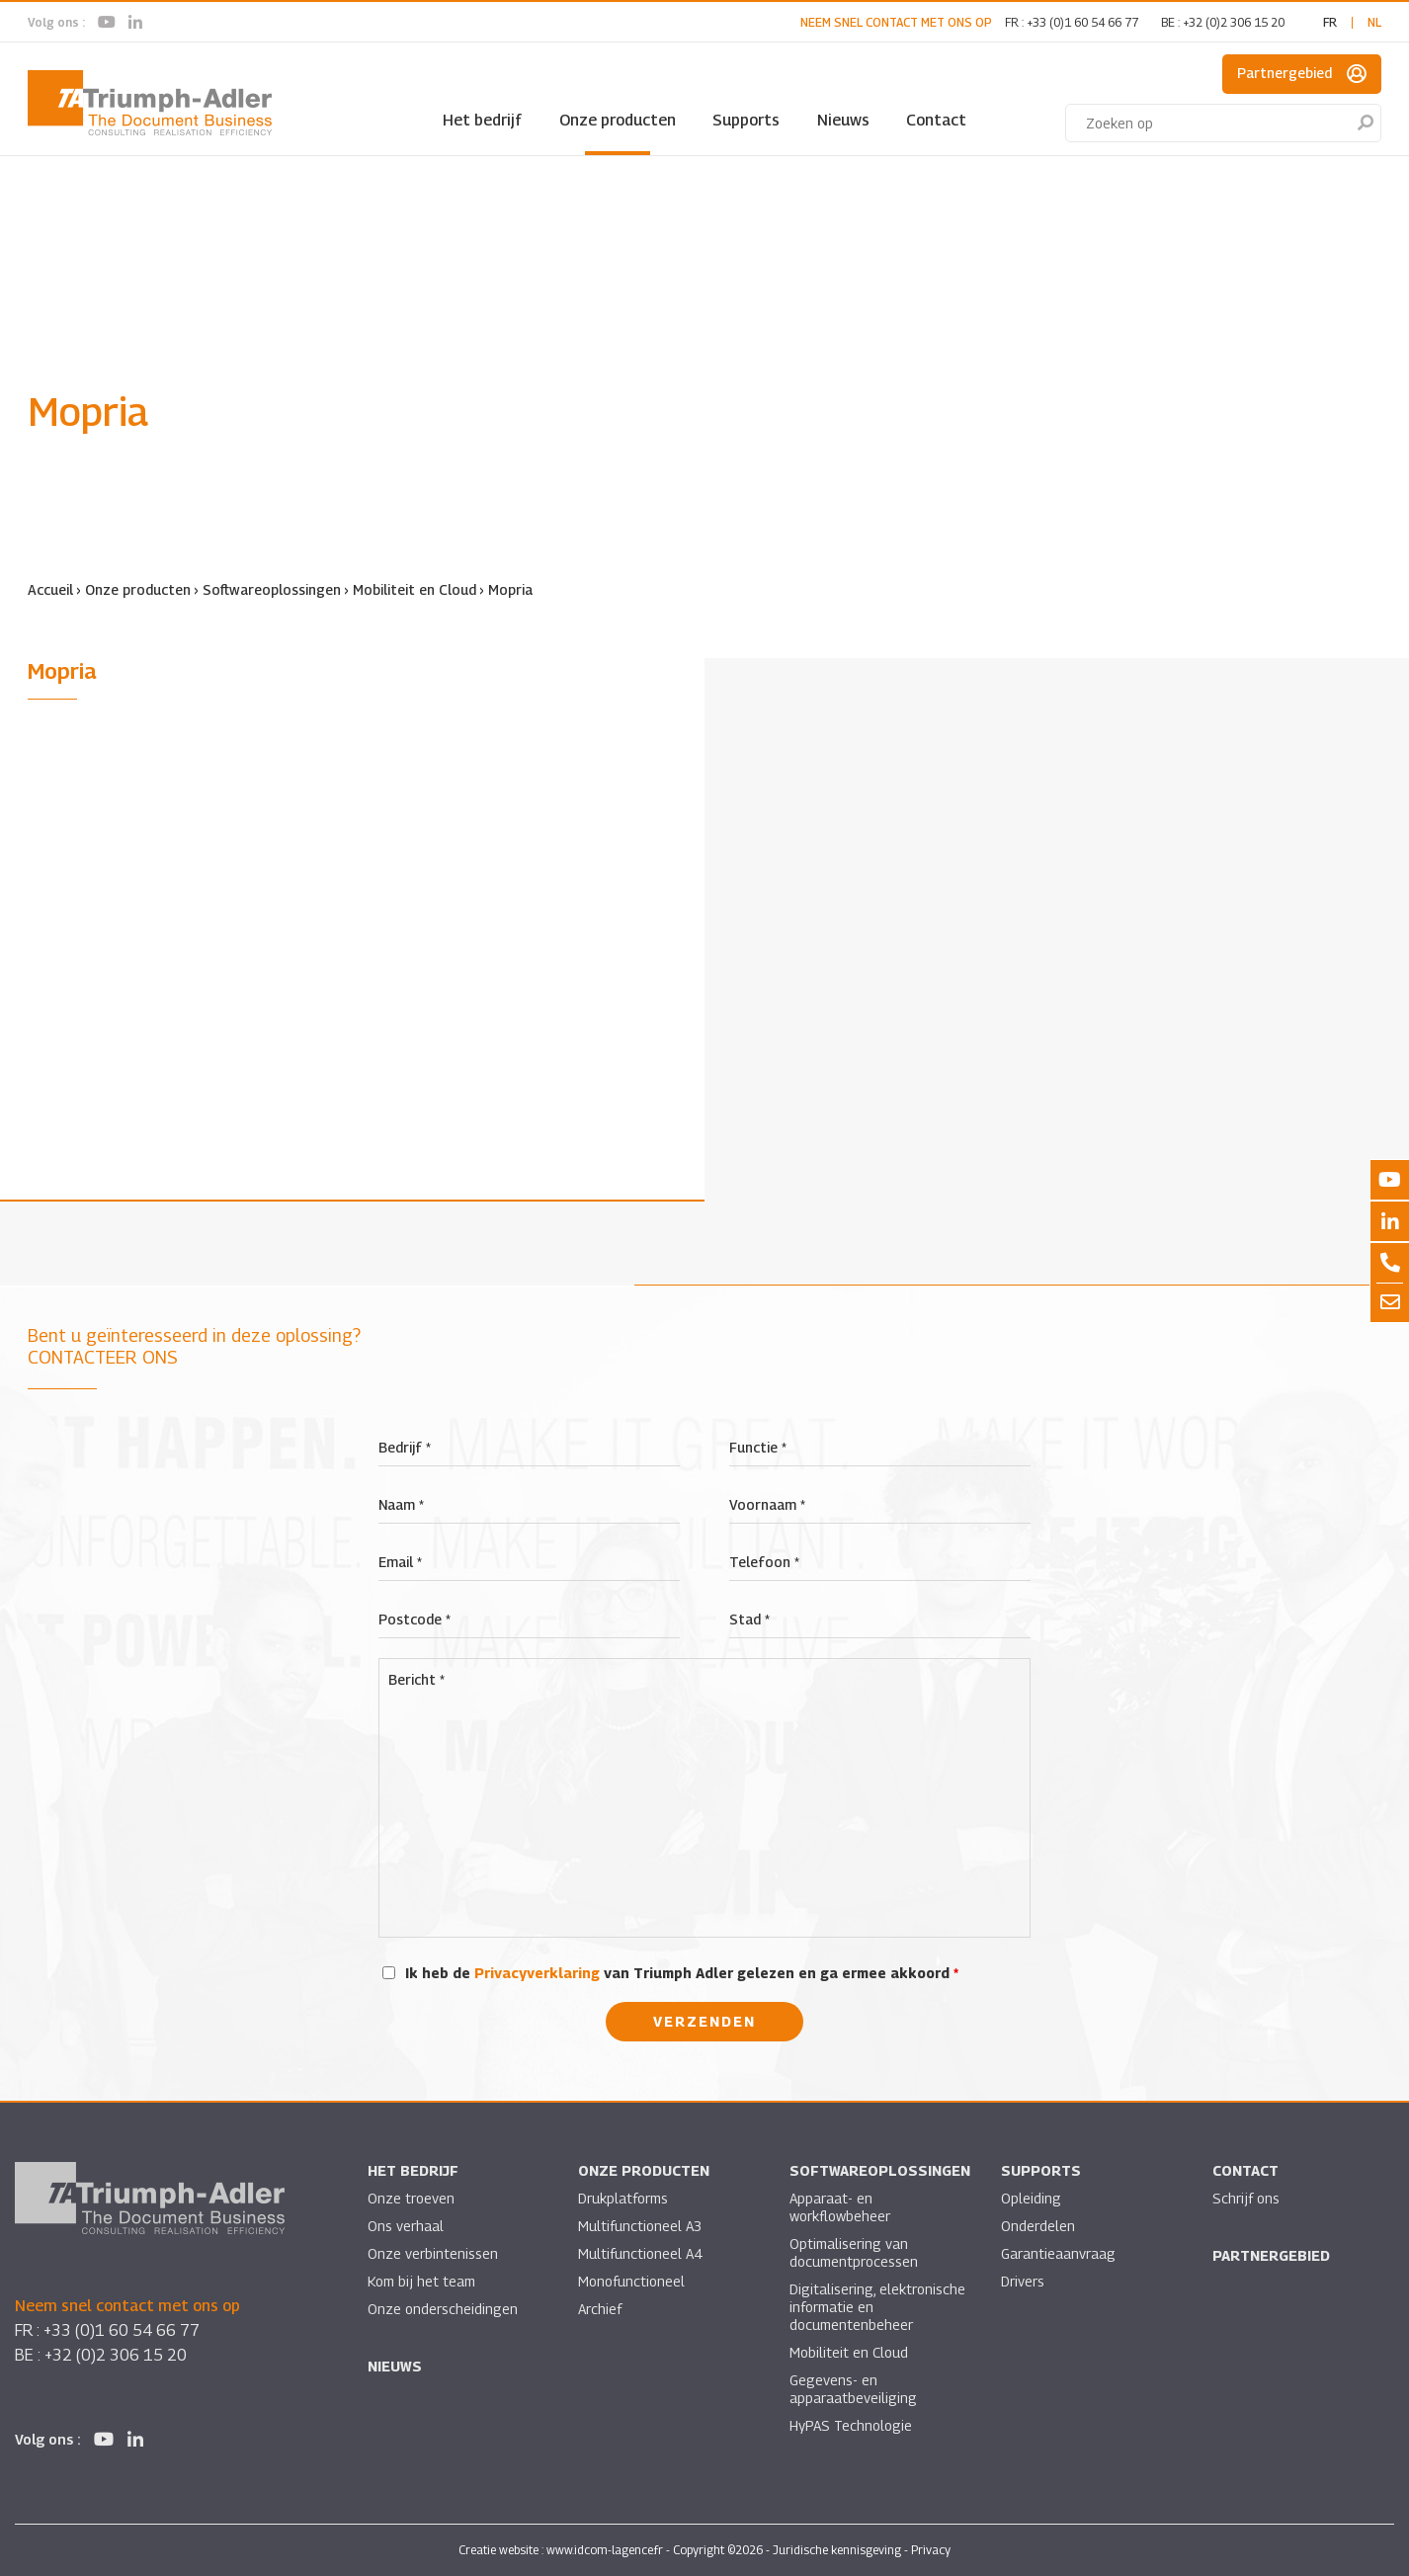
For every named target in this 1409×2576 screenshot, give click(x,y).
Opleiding (1031, 2198)
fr (1330, 22)
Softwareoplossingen (272, 589)
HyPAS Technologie (850, 2425)
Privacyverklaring (537, 1972)
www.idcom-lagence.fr (604, 2549)
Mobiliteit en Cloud (414, 589)
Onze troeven (411, 2198)
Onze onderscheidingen (443, 2308)
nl (1374, 22)
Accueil (50, 589)
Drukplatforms (623, 2198)
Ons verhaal (406, 2225)
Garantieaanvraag (1058, 2253)
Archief (600, 2308)
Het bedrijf (482, 120)
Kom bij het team (421, 2281)
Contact (936, 120)
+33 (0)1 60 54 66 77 (1082, 22)
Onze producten (617, 120)
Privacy (931, 2549)
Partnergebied (1302, 74)
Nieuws (843, 120)
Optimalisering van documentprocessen (853, 2252)
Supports (746, 120)
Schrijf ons (1246, 2198)
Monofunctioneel (631, 2281)
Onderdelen (1038, 2225)
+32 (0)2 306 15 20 (1234, 22)
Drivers (1022, 2281)
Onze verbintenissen (433, 2253)
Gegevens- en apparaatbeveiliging (853, 2388)
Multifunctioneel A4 (640, 2253)
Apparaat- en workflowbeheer (839, 2207)
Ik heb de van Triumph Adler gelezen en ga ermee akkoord (681, 1972)
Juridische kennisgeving (837, 2549)
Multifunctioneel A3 (640, 2225)
